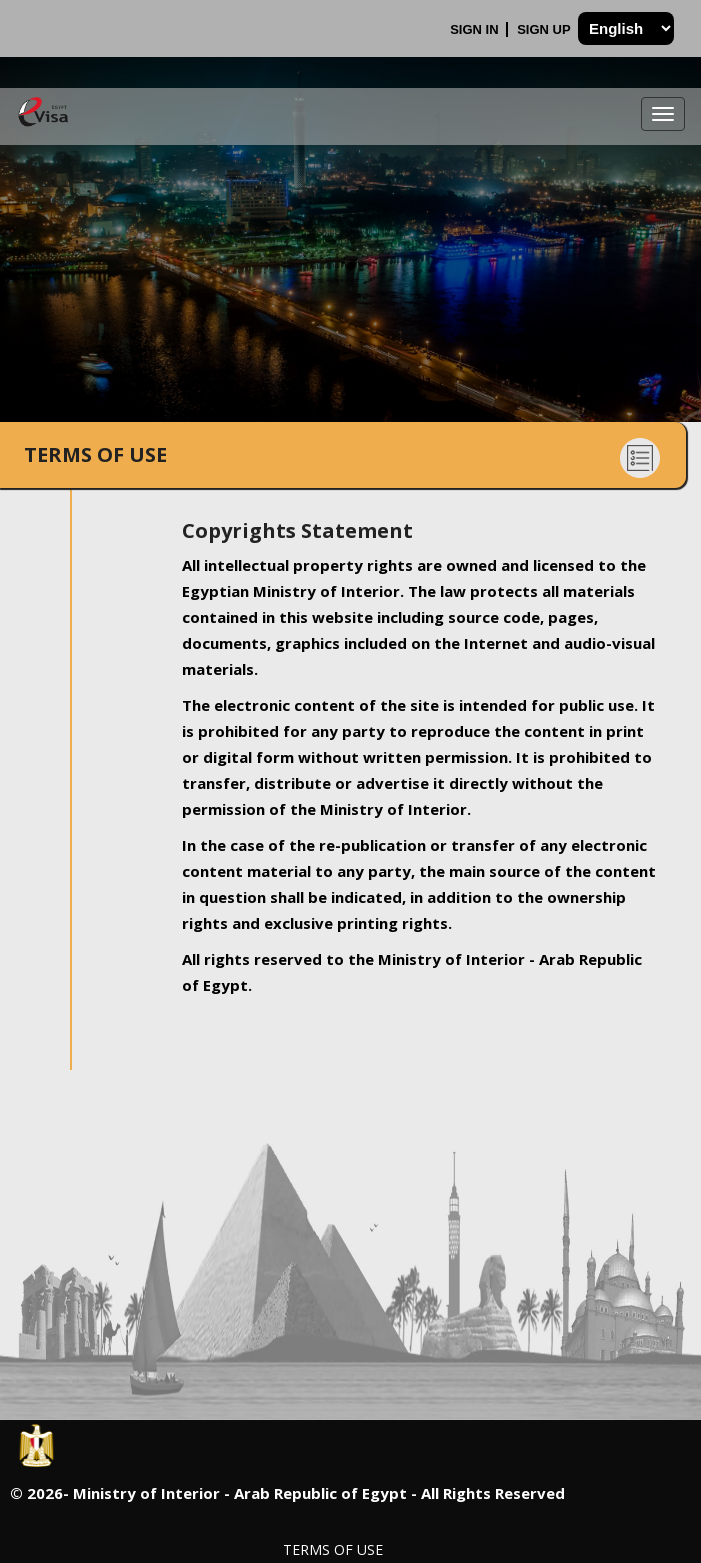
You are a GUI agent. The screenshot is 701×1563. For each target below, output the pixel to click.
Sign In (476, 29)
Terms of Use (333, 1549)
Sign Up (545, 29)
